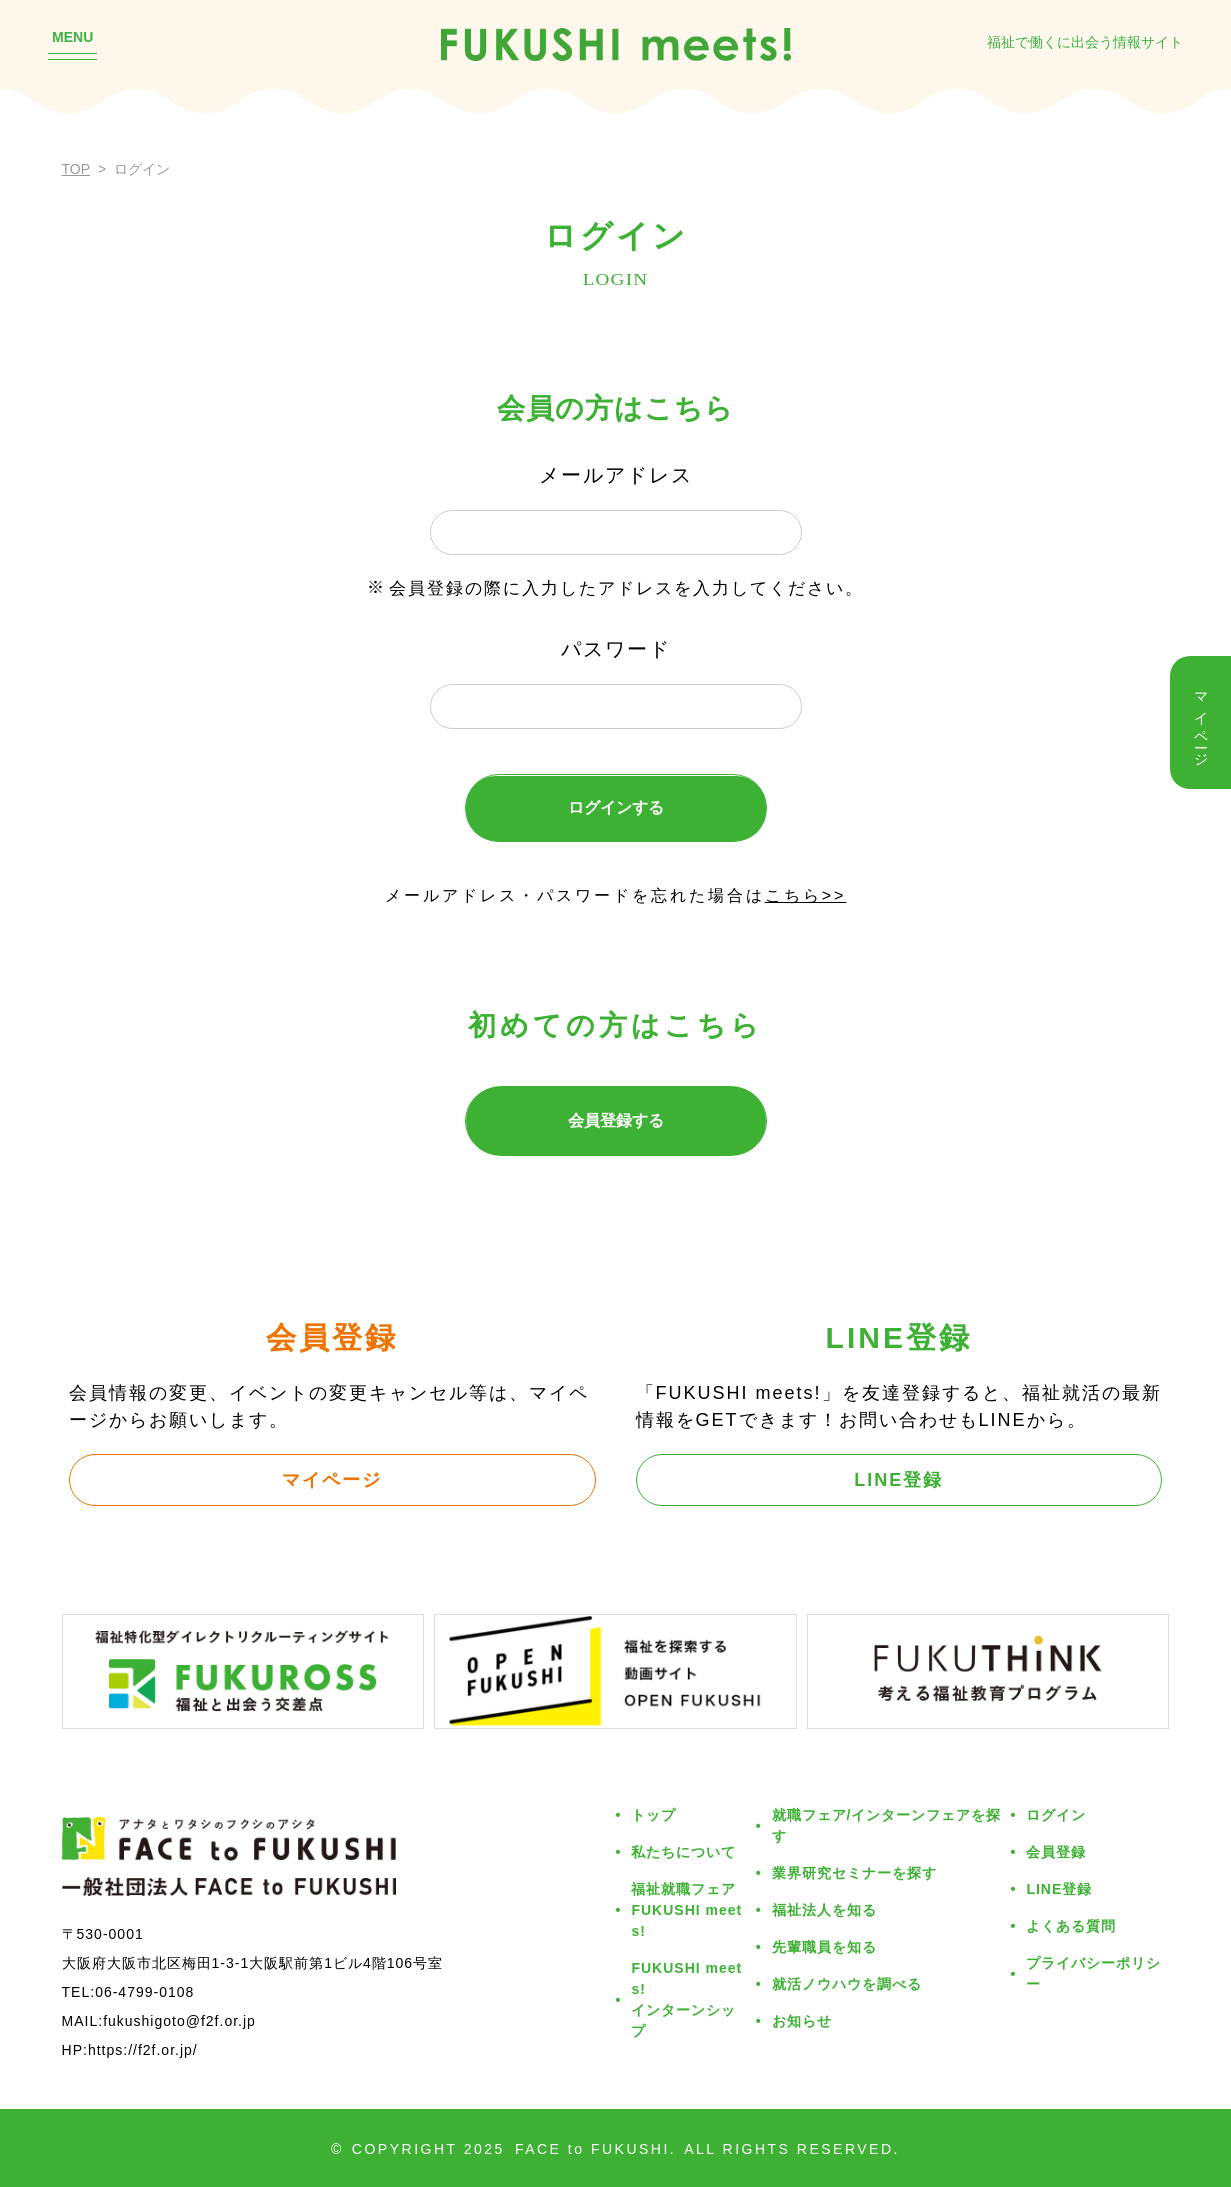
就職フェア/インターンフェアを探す (887, 1825)
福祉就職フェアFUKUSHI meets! (686, 1910)
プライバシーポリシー (1093, 1973)
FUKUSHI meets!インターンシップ (686, 1999)
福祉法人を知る (824, 1910)
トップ (653, 1815)
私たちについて (683, 1852)
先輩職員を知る (824, 1947)
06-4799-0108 (144, 1992)
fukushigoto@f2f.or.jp (179, 2021)
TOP (76, 169)
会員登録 (1056, 1852)
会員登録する (616, 1120)
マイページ (332, 1480)
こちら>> (806, 895)
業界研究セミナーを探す (854, 1873)
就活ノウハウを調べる (847, 1984)
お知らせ (802, 2021)
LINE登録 (898, 1480)
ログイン (1056, 1815)
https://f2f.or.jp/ (143, 2050)
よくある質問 (1071, 1926)
